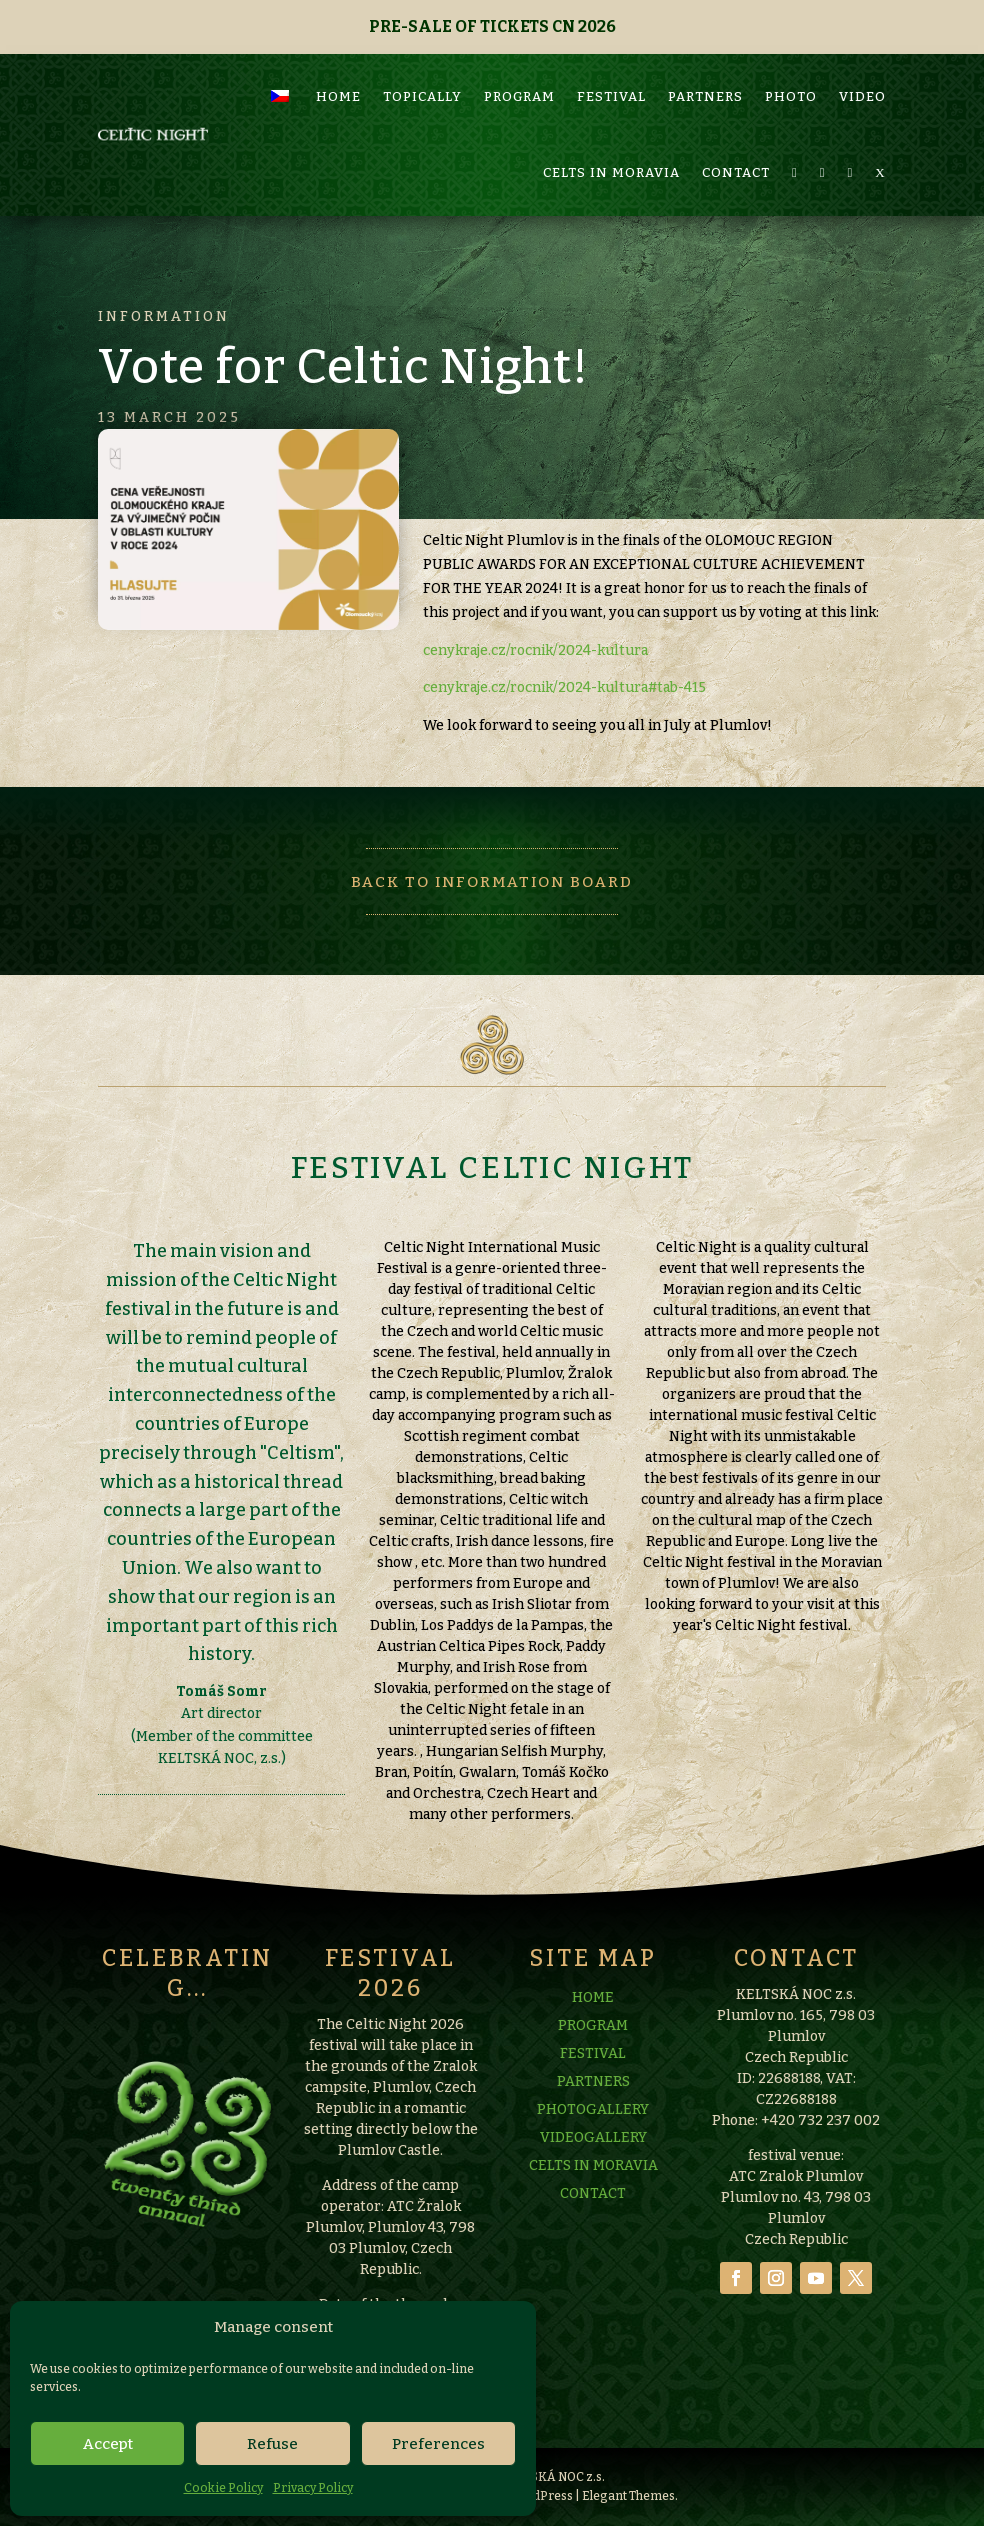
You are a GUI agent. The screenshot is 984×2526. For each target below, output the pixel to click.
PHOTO (791, 42)
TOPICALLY (422, 42)
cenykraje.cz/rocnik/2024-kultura (535, 650)
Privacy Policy (313, 2488)
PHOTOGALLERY (593, 2212)
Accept (108, 2444)
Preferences (438, 2444)
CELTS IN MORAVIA (611, 118)
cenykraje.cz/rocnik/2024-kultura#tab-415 (564, 687)
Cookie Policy (223, 2488)
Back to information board (492, 882)
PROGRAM (519, 42)
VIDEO (862, 42)
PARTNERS (705, 42)
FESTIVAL (611, 42)
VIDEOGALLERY (593, 2240)
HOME (338, 42)
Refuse (272, 2444)
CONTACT (736, 118)
